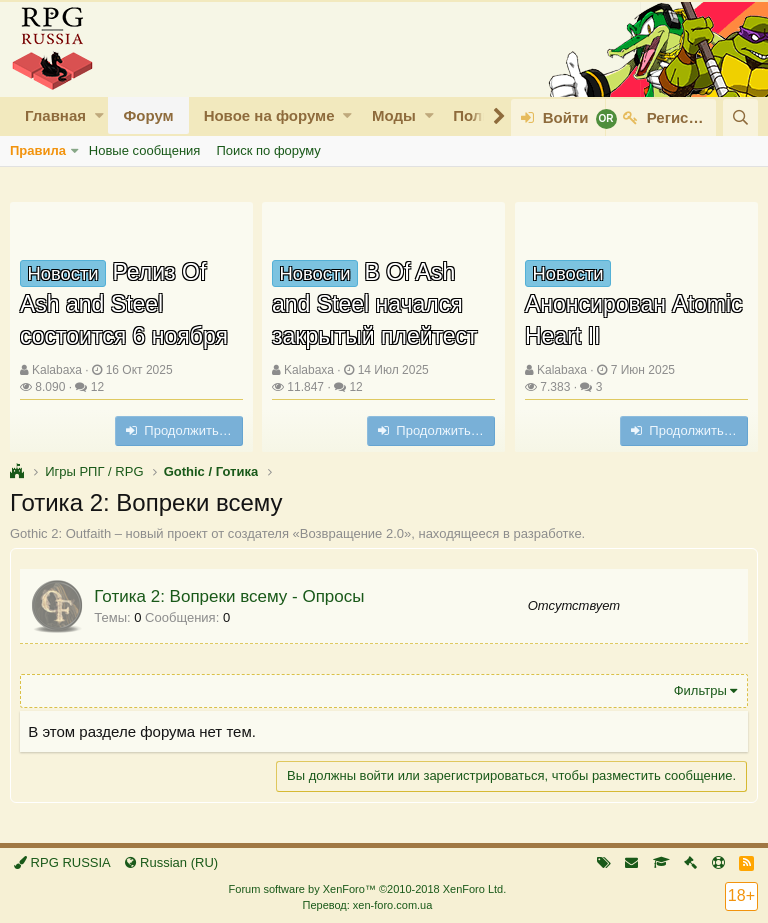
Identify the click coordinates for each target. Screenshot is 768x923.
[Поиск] (740, 117)
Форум (148, 115)
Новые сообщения (145, 150)
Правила (38, 150)
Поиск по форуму (268, 150)
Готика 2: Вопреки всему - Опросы (230, 596)
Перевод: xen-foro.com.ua (367, 905)
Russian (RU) (171, 862)
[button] (99, 115)
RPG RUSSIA (62, 862)
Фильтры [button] (699, 690)
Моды (394, 115)
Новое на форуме (269, 115)
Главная (55, 115)
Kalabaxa (57, 370)
